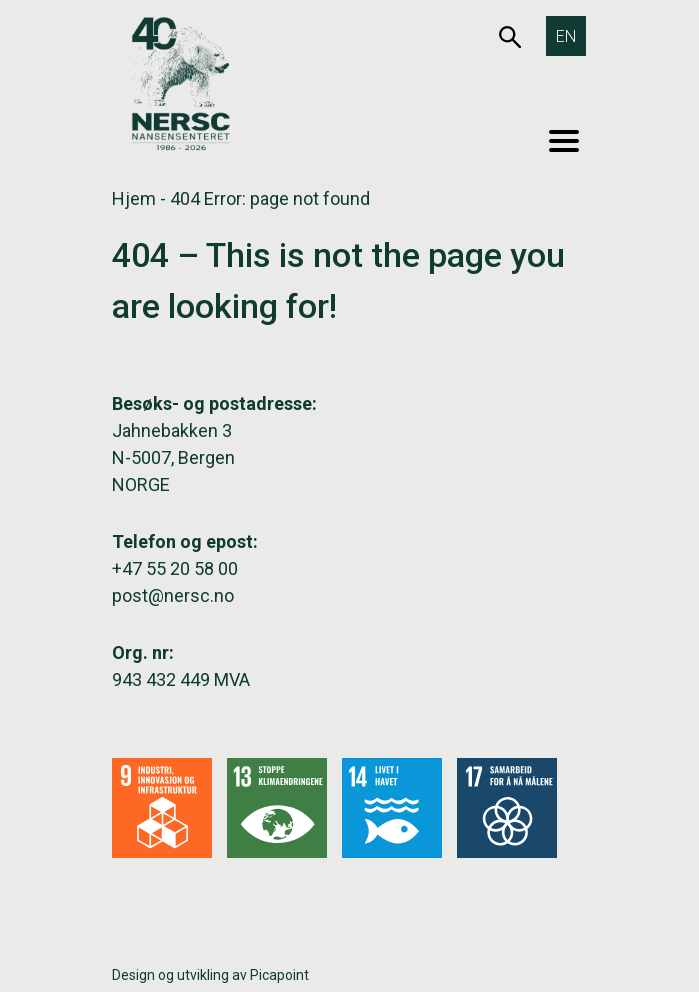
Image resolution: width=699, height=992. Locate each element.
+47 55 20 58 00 (175, 568)
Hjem (134, 198)
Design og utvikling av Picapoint (210, 975)
